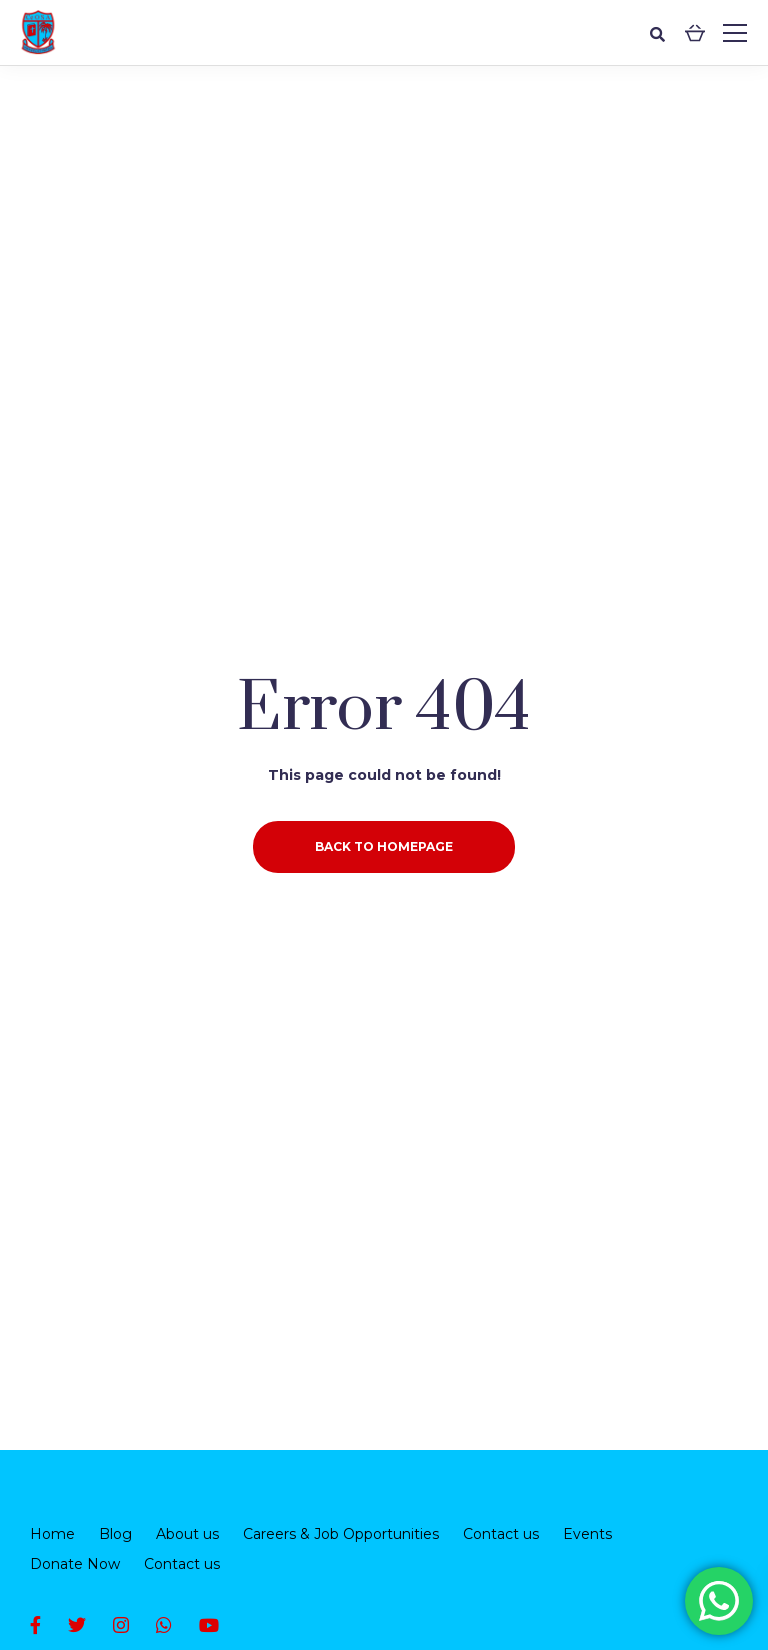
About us (187, 1534)
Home (52, 1534)
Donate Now (75, 1564)
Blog (115, 1534)
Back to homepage (384, 846)
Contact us (501, 1534)
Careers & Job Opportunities (341, 1534)
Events (587, 1534)
